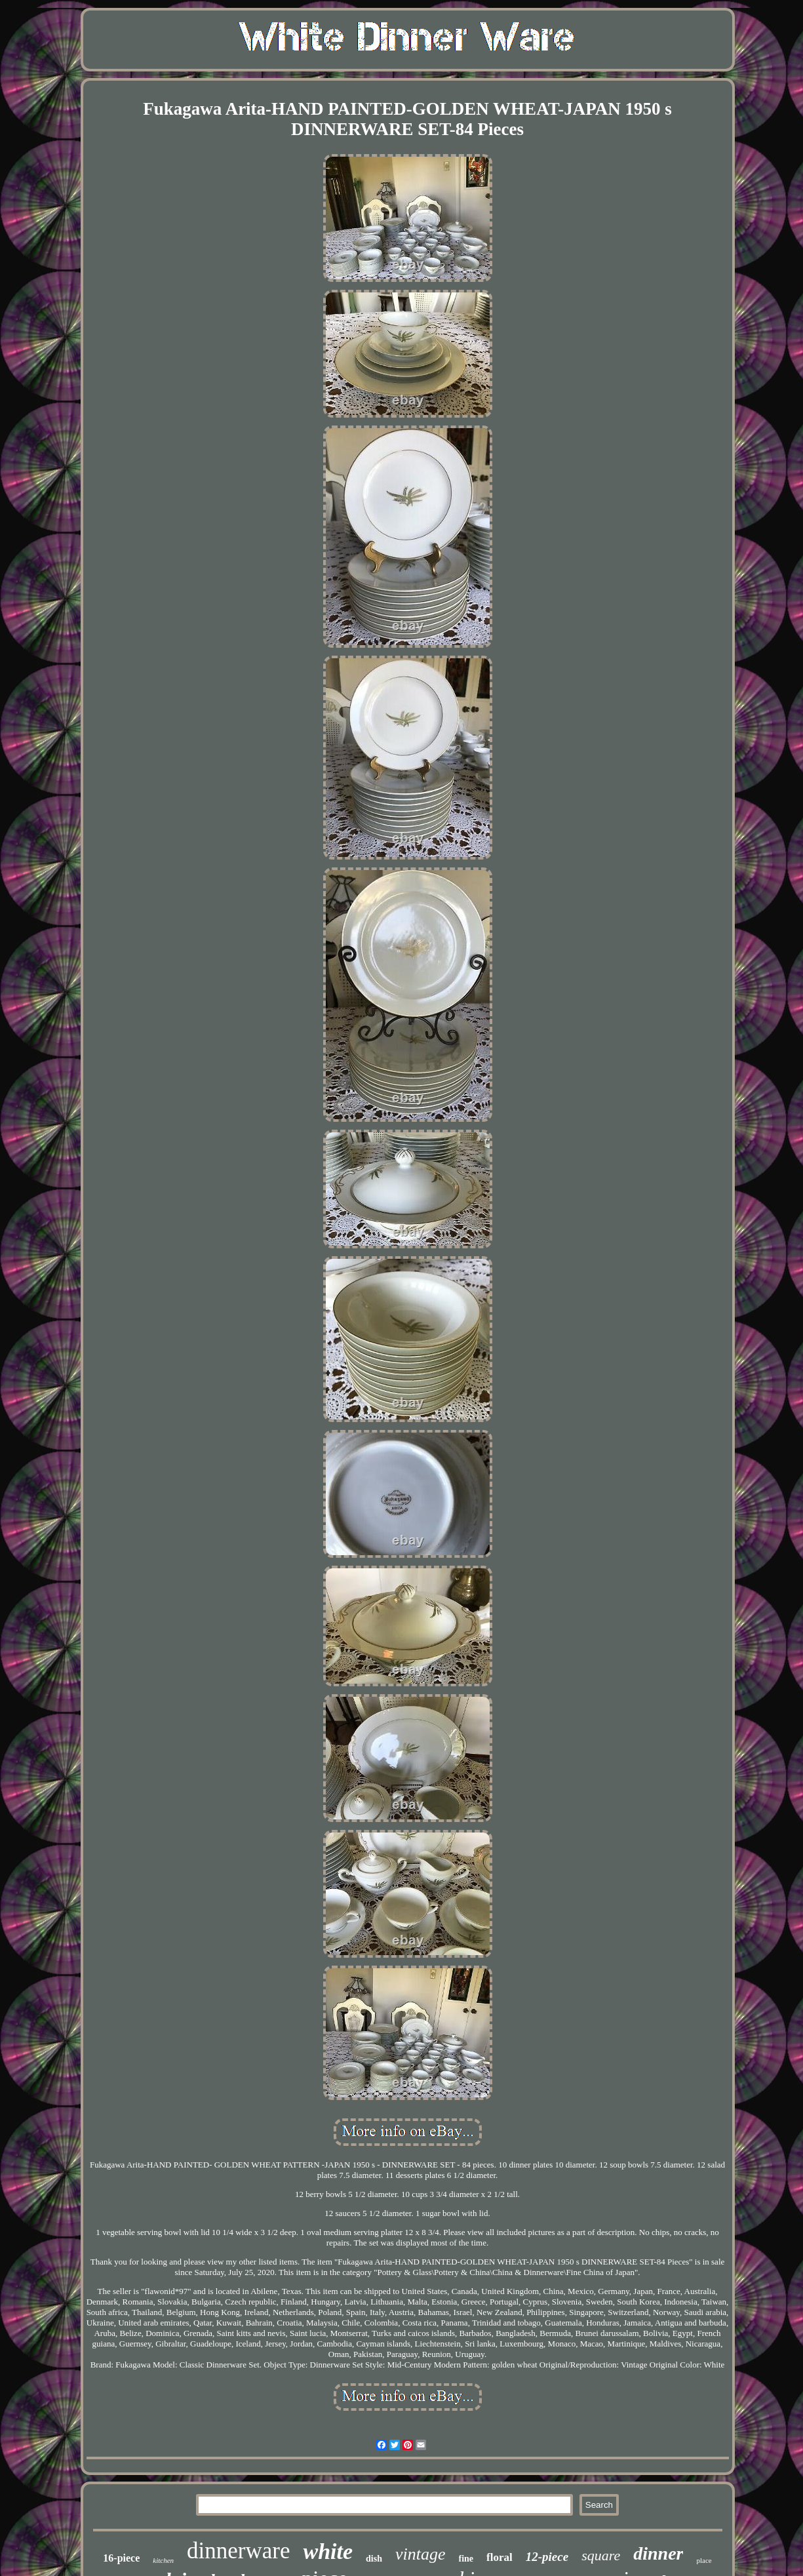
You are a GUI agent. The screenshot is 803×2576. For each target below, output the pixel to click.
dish (374, 2559)
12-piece (547, 2557)
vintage (420, 2554)
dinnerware (238, 2551)
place (703, 2560)
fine (466, 2559)
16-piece (121, 2558)
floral (499, 2557)
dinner (658, 2553)
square (600, 2555)
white (328, 2551)
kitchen (163, 2560)
